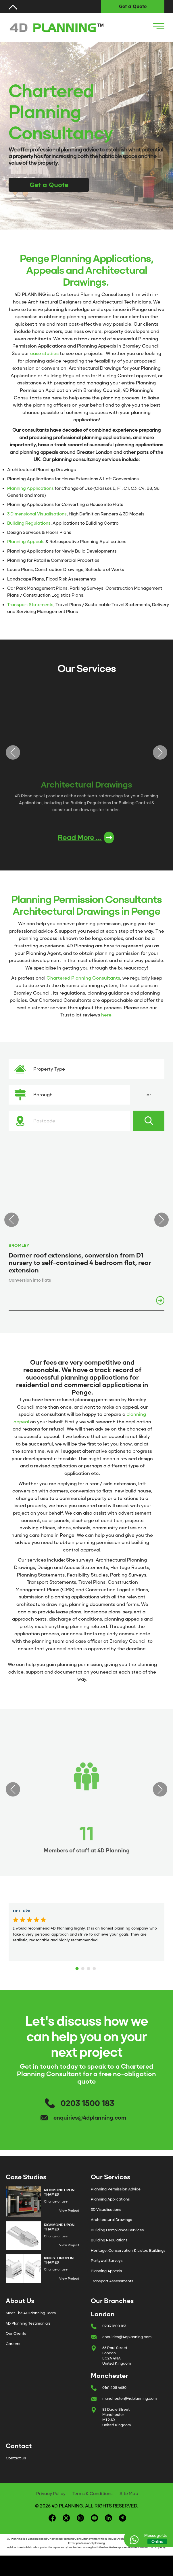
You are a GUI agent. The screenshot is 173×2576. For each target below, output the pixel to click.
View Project (69, 2211)
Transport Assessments (112, 2281)
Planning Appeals (26, 541)
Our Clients (16, 2333)
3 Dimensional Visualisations (37, 514)
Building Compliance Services (117, 2230)
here (106, 1015)
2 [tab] (83, 1967)
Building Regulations (29, 523)
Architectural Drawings (111, 2220)
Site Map (129, 2493)
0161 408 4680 (114, 2387)
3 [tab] (89, 1967)
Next (160, 752)
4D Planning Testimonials (28, 2323)
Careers (13, 2344)
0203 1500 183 (87, 2103)
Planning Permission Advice (116, 2189)
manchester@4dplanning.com (129, 2398)
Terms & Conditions (92, 2493)
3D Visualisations (106, 2209)
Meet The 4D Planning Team (31, 2313)
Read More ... (86, 837)
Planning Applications (30, 488)
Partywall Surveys (107, 2260)
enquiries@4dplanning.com (89, 2117)
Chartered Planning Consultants (83, 978)
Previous (13, 752)
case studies (44, 353)
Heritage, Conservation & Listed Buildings (128, 2250)
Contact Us (16, 2458)
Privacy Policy (51, 2493)
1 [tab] (78, 1967)
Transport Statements (30, 604)
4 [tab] (95, 1967)
